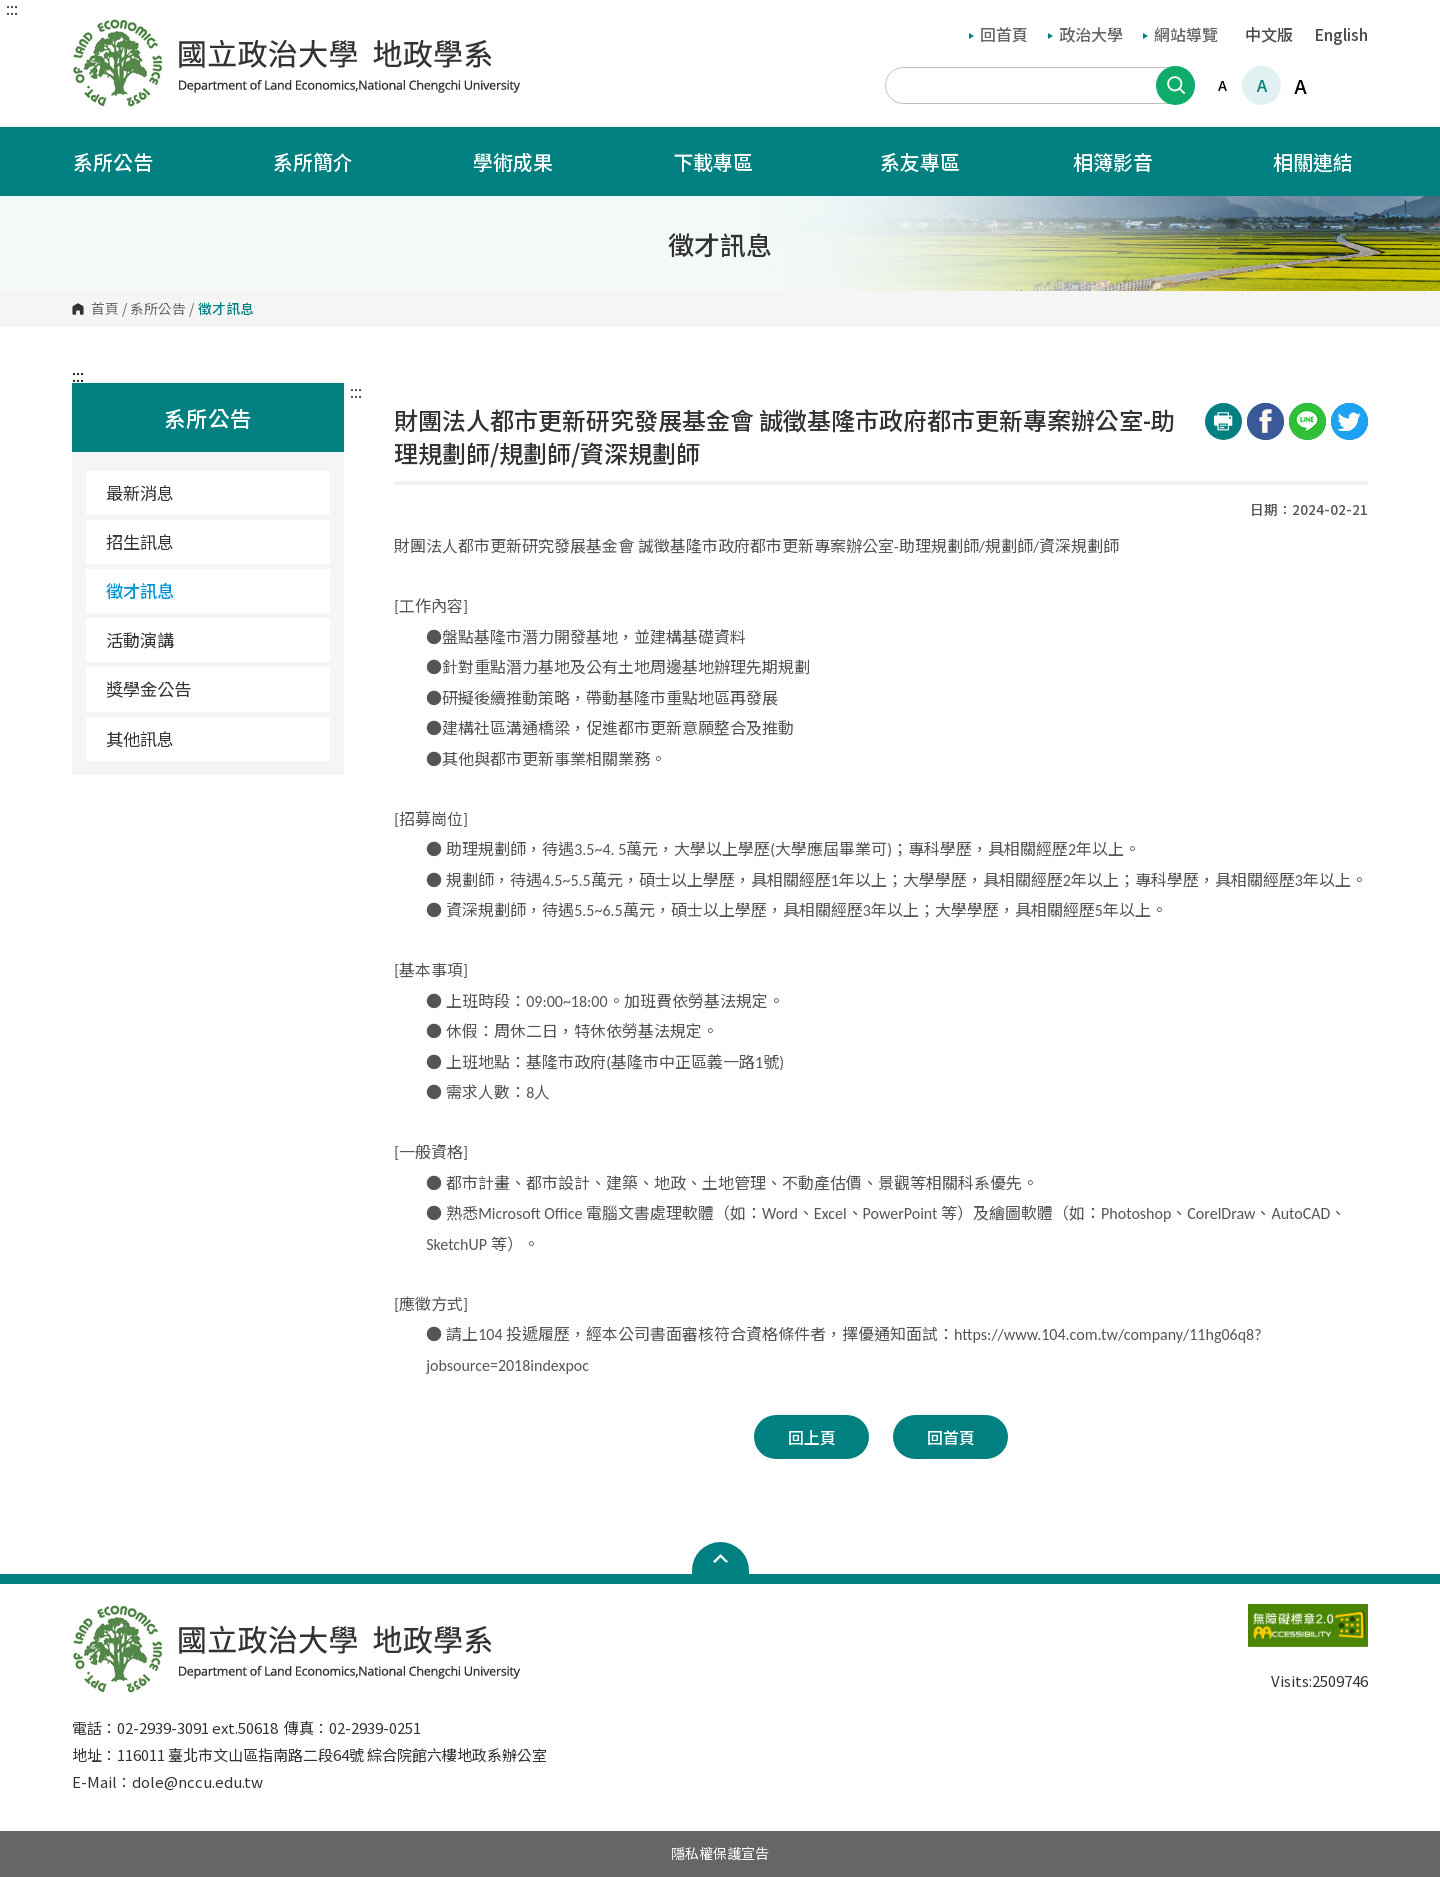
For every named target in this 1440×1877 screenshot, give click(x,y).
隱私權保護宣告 (720, 1853)
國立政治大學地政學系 (92, 32)
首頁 (105, 309)
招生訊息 (140, 541)
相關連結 (1326, 161)
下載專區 (726, 161)
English (1341, 34)
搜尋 (1175, 85)
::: (12, 8)
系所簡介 (326, 161)
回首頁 (998, 34)
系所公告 (126, 161)
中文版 (1269, 34)
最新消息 (140, 492)
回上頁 (812, 1437)
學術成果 (526, 161)
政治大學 (1085, 34)
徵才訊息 (140, 590)
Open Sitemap (720, 1558)
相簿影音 (1126, 161)
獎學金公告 (148, 688)
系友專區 (920, 161)
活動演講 (140, 639)
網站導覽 (1180, 34)
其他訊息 (140, 738)
